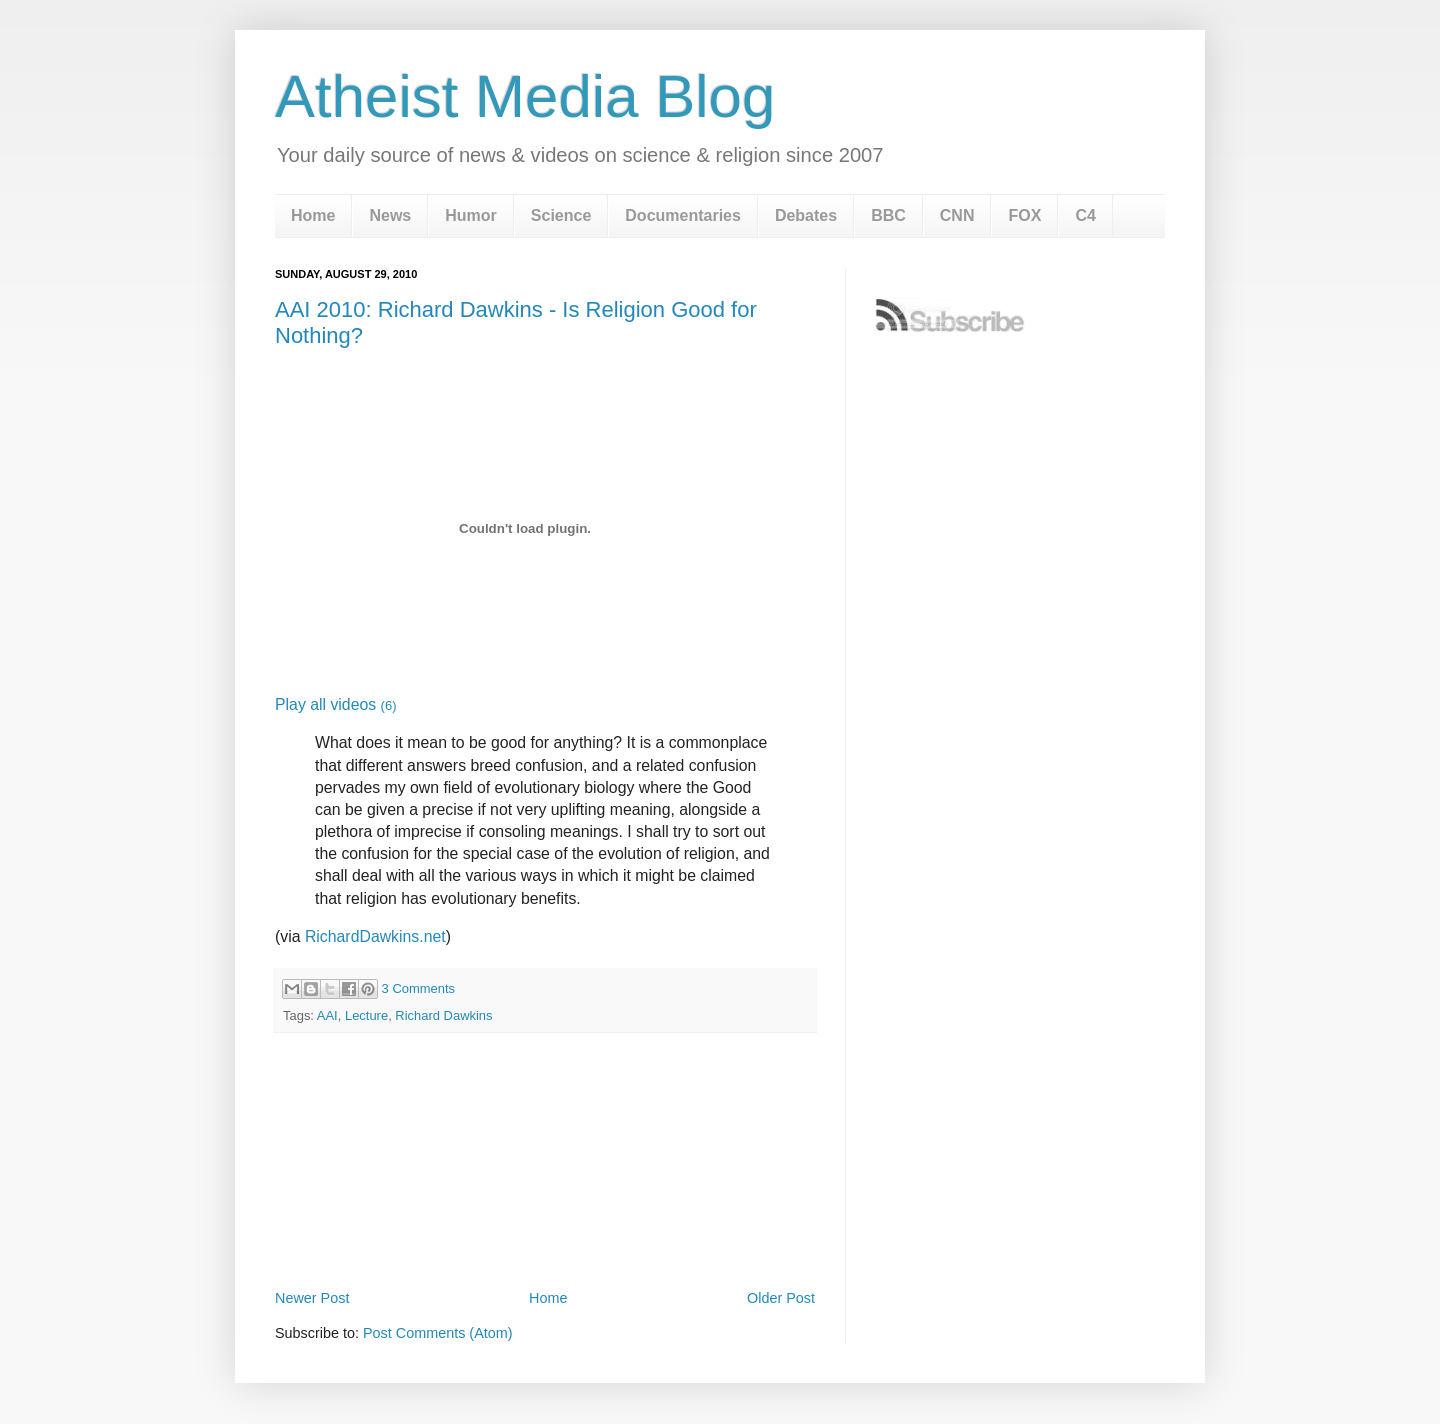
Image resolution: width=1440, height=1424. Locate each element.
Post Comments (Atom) (438, 1333)
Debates (806, 215)
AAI (327, 1015)
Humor (471, 215)
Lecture (366, 1015)
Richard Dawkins (443, 1015)
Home (313, 215)
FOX (1024, 215)
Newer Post (312, 1298)
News (390, 215)
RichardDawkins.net (375, 936)
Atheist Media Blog (525, 96)
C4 (1085, 215)
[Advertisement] (545, 1229)
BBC (888, 215)
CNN (957, 215)
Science (561, 215)
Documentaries (683, 215)
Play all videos (335, 704)
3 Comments (418, 988)
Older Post (781, 1298)
